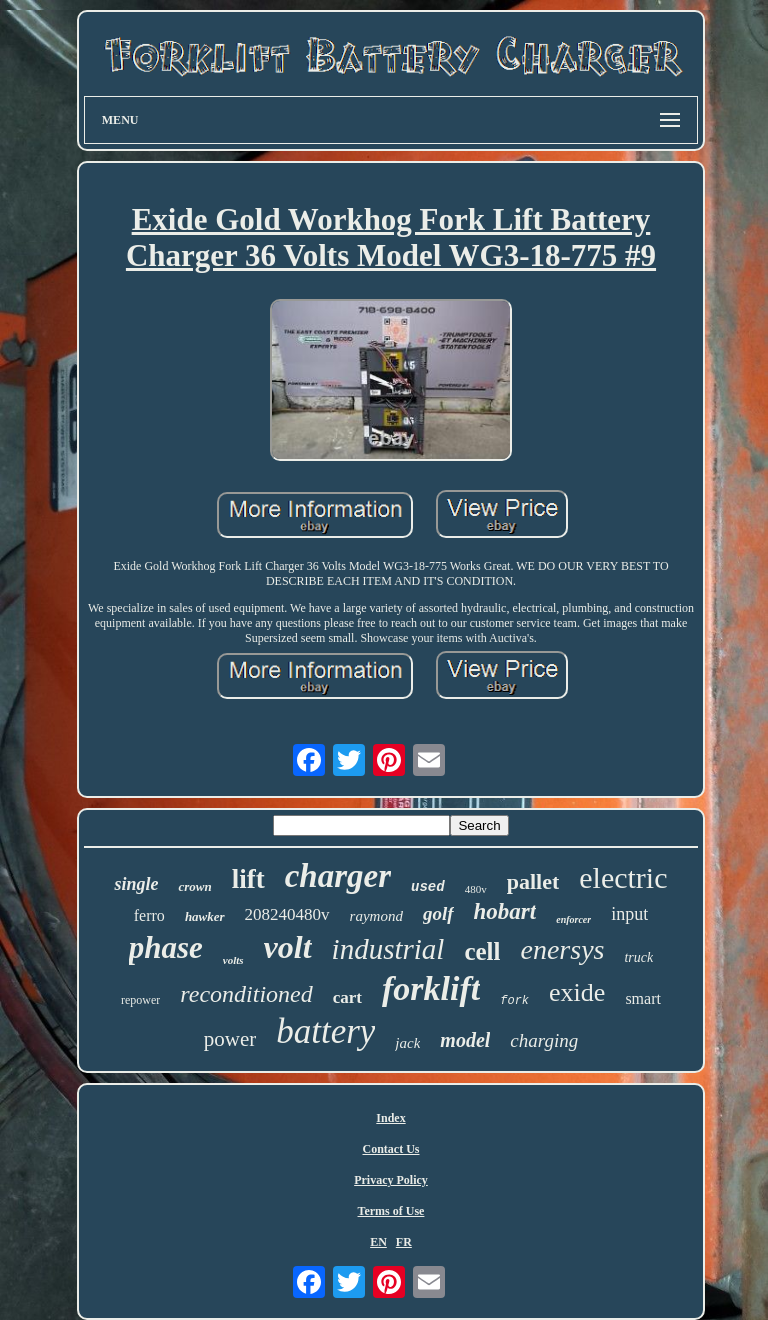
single (136, 884)
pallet (533, 881)
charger (338, 876)
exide (577, 992)
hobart (505, 911)
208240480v (287, 914)
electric (623, 877)
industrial (388, 949)
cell (482, 951)
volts (233, 960)
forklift (431, 988)
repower (140, 1000)
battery (325, 1031)
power (230, 1039)
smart (643, 998)
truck (638, 957)
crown (194, 886)
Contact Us (390, 1149)
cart (347, 997)
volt (288, 947)
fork (514, 1001)
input (629, 914)
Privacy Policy (391, 1180)
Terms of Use (391, 1211)
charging (544, 1040)
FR (404, 1242)
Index (390, 1118)
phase (166, 947)
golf (438, 913)
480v (476, 889)
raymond (376, 916)
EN (378, 1242)
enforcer (573, 919)
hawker (205, 916)
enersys (562, 949)
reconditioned (246, 994)
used (428, 887)
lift (248, 879)
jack (407, 1043)
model (465, 1040)
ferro (149, 915)
